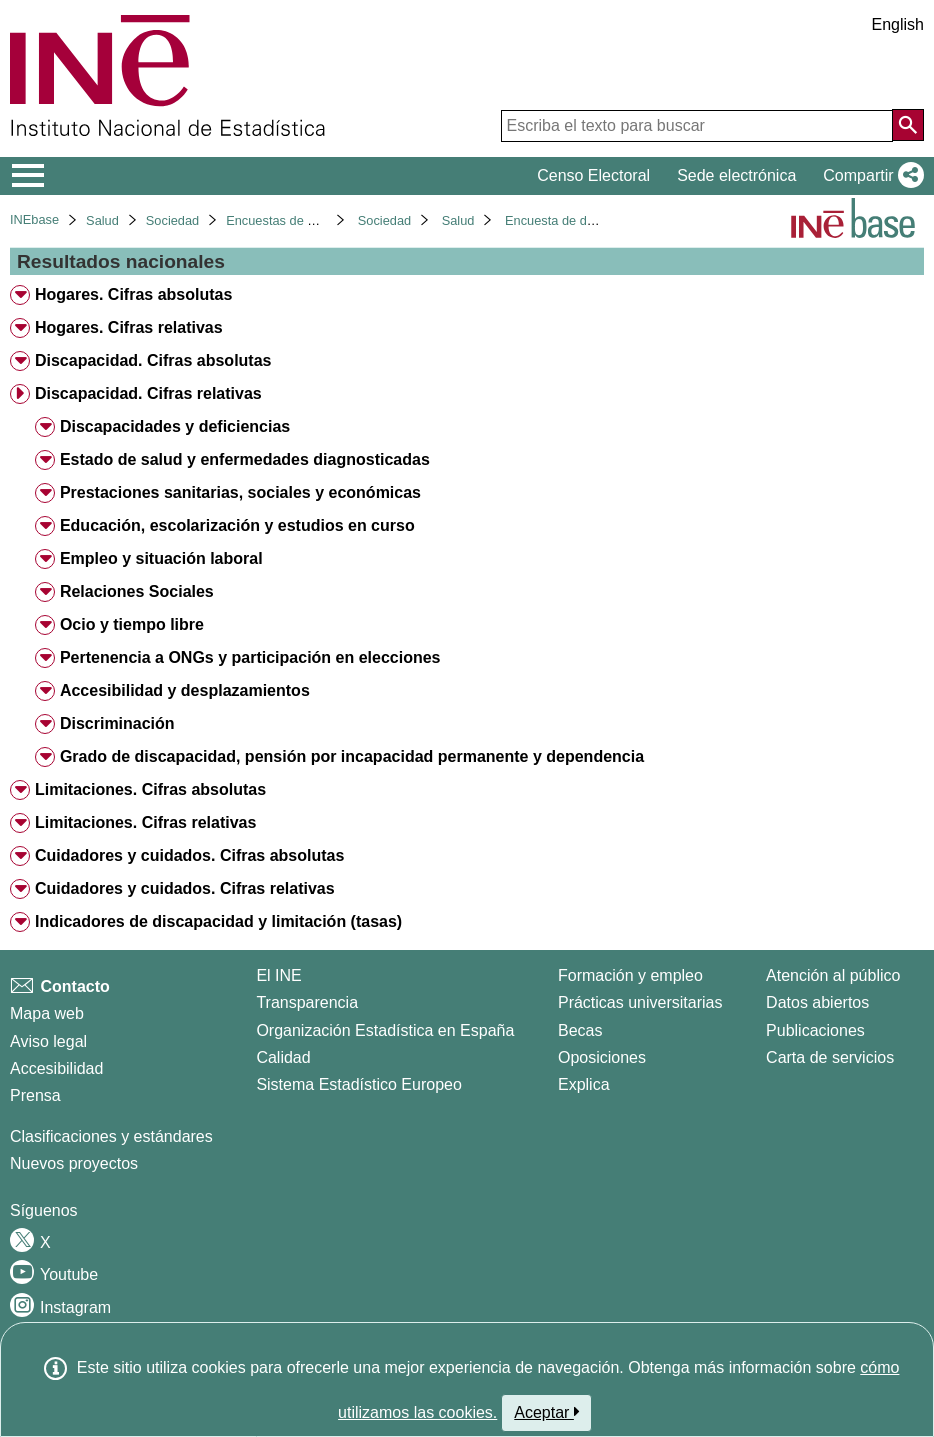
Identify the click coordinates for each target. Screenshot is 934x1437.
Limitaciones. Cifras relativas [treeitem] (145, 822)
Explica (584, 1084)
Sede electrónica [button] (736, 175)
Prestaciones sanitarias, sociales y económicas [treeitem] (240, 492)
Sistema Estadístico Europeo (358, 1084)
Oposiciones (602, 1057)
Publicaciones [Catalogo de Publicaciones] (815, 1030)
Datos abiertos (817, 1002)
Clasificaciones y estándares (111, 1136)
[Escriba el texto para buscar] (697, 126)
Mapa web (47, 1013)
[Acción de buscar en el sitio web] (908, 125)
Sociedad (172, 220)
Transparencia (307, 1002)
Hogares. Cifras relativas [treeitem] (129, 327)
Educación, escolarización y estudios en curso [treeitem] (237, 525)
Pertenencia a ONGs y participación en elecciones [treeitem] (250, 657)
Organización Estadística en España (385, 1030)
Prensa (35, 1095)
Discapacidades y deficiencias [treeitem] (175, 426)
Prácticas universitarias (640, 1002)
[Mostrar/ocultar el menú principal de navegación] (28, 176)
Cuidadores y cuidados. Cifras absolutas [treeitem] (189, 855)
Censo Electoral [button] (593, 175)
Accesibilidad (56, 1068)
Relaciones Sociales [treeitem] (137, 591)
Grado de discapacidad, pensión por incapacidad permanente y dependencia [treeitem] (352, 756)
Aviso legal (48, 1041)
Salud (102, 220)
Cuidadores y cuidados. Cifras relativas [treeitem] (185, 888)
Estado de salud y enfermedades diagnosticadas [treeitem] (245, 459)
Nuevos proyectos (74, 1163)
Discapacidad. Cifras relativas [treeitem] (148, 393)
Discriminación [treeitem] (117, 723)
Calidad (283, 1057)
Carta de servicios (830, 1057)
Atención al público (833, 975)
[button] (869, 176)
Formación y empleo (630, 975)
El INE (278, 975)
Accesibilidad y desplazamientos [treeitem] (185, 690)
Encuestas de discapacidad (304, 220)
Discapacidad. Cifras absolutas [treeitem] (153, 360)
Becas (580, 1030)
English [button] (898, 24)
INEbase (34, 219)
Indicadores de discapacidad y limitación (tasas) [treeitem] (218, 921)
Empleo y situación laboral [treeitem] (161, 558)
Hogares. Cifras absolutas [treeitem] (133, 294)
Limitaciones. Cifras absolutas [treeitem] (150, 789)
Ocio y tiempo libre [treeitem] (132, 624)
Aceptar (546, 1412)
